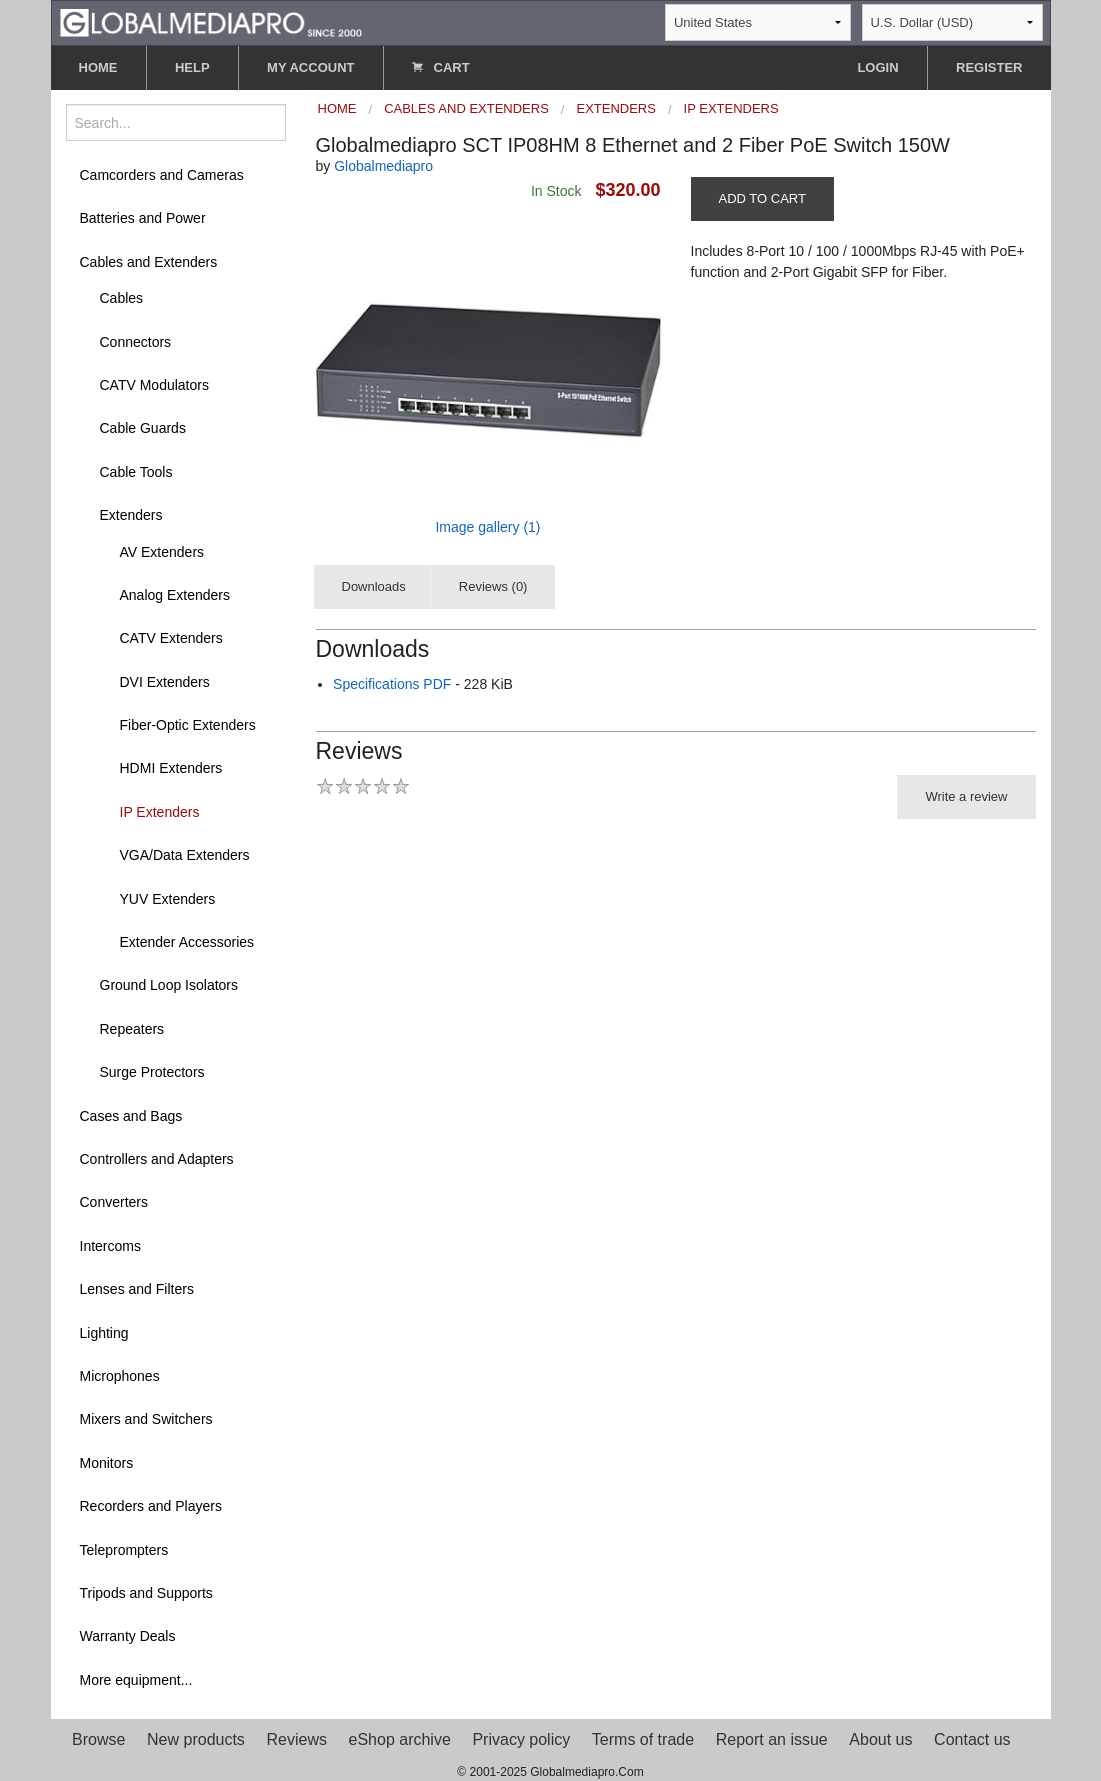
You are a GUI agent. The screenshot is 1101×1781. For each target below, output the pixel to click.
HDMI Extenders (171, 768)
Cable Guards (143, 428)
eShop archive (400, 1739)
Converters (114, 1202)
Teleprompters (124, 1550)
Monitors (107, 1463)
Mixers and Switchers (146, 1419)
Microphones (120, 1376)
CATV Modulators (154, 385)
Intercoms (110, 1246)
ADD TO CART (762, 198)
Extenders (131, 515)
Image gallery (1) (487, 527)
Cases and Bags (131, 1116)
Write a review (966, 796)
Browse (98, 1739)
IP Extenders (160, 812)
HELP (192, 67)
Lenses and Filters (137, 1289)
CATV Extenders (171, 638)
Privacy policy (521, 1739)
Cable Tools (136, 472)
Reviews (296, 1739)
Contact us (972, 1739)
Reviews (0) (493, 586)
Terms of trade (643, 1739)
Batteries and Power (143, 218)
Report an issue (772, 1739)
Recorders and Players (151, 1506)
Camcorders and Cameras (162, 175)
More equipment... (136, 1680)
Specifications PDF (392, 684)
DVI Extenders (165, 682)
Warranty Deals (128, 1636)
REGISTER (989, 67)
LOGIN (877, 67)
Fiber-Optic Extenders (188, 725)
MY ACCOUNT (310, 67)
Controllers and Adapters (157, 1159)
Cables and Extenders (149, 262)
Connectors (136, 342)
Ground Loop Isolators (169, 985)
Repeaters (132, 1029)
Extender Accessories (187, 942)
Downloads (374, 586)
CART (441, 67)
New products (196, 1739)
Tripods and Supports (146, 1593)
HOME (98, 67)
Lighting (104, 1333)
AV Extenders (162, 552)
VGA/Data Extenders (185, 855)
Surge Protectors (152, 1072)
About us (880, 1739)
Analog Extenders (175, 595)
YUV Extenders (168, 899)
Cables (122, 298)
